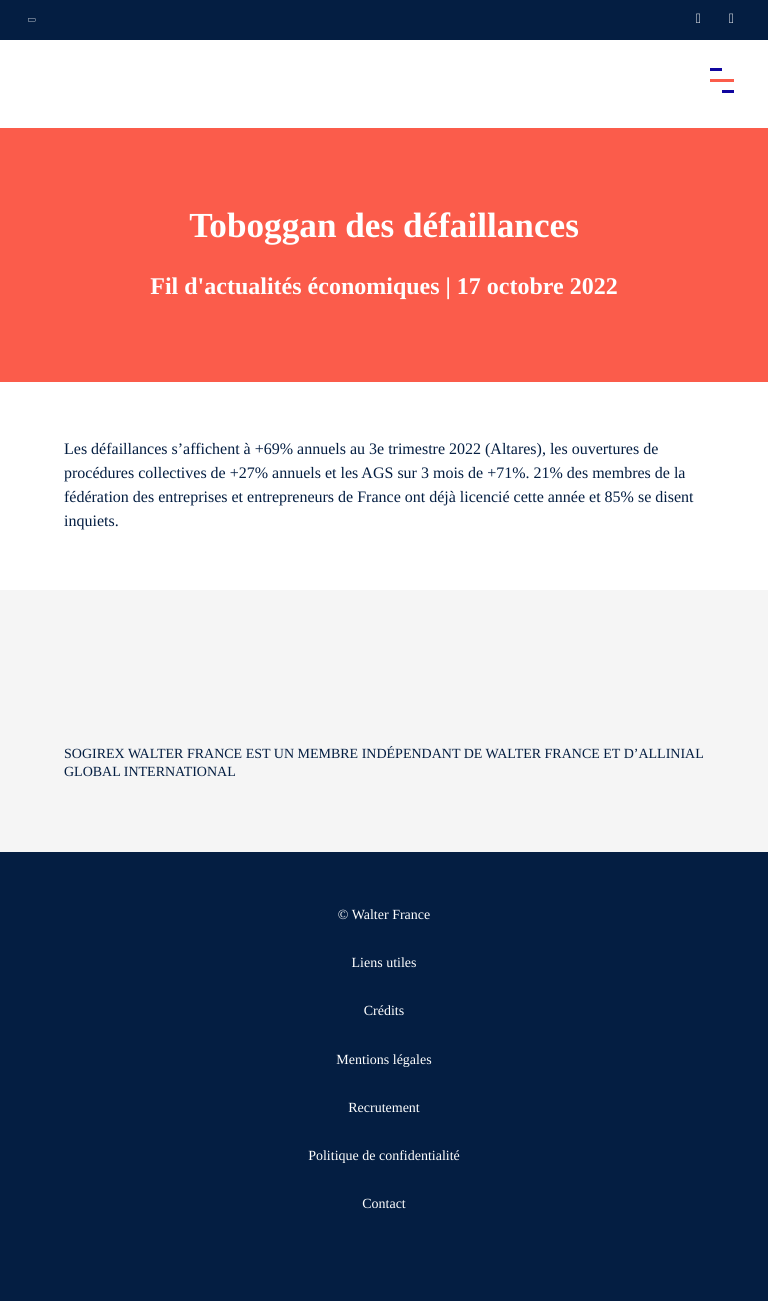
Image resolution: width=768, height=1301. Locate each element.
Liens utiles (384, 963)
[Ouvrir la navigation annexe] (32, 20)
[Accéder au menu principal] (722, 80)
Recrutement (384, 1108)
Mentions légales (383, 1060)
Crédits (384, 1011)
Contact (384, 1204)
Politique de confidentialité (384, 1156)
